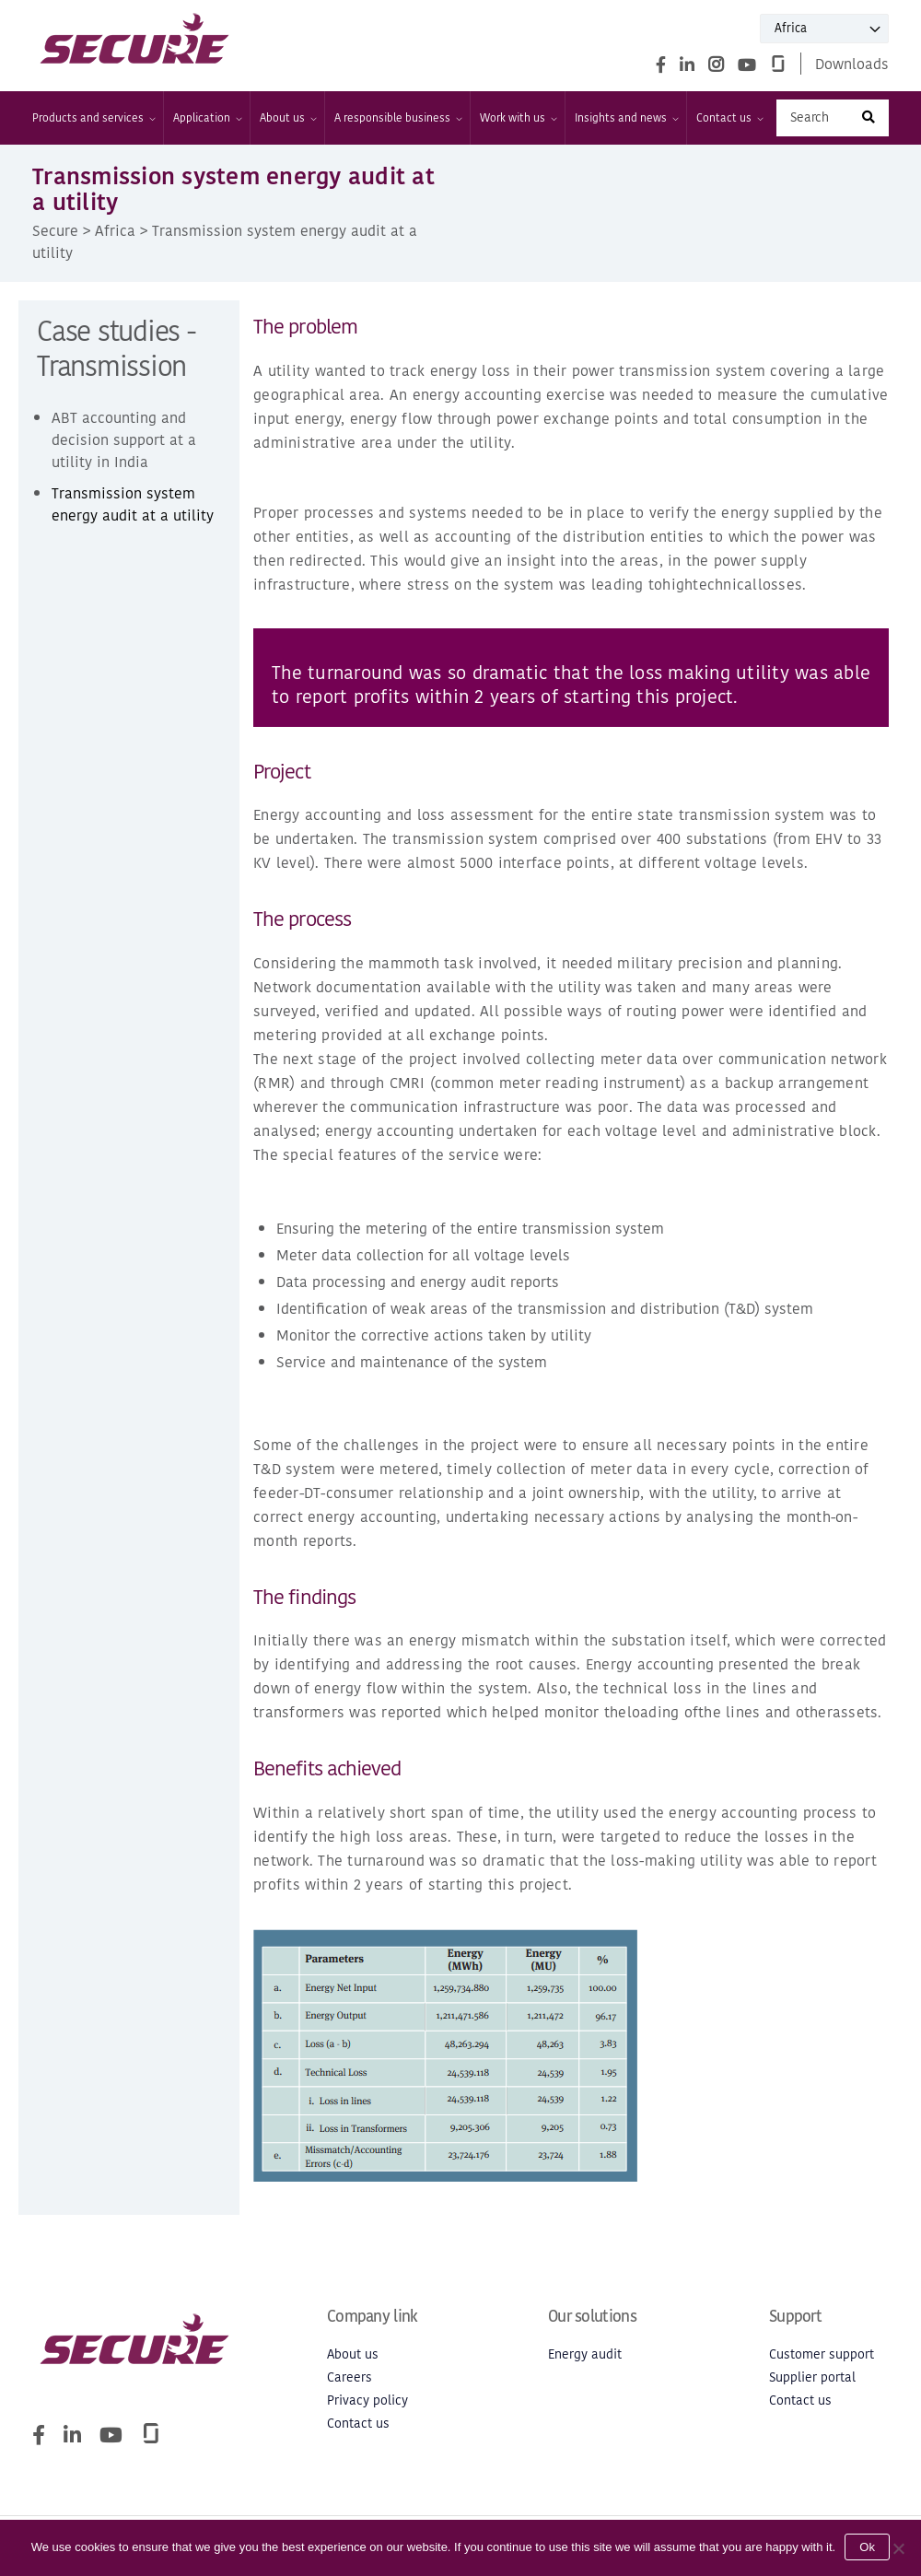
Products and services (93, 118)
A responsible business (397, 118)
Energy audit (585, 2354)
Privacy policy (367, 2400)
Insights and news (626, 118)
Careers (349, 2377)
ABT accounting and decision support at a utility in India (124, 439)
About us (287, 118)
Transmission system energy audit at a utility (133, 504)
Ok (867, 2547)
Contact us (729, 118)
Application (206, 118)
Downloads (852, 64)
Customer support (821, 2354)
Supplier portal (812, 2377)
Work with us (517, 118)
